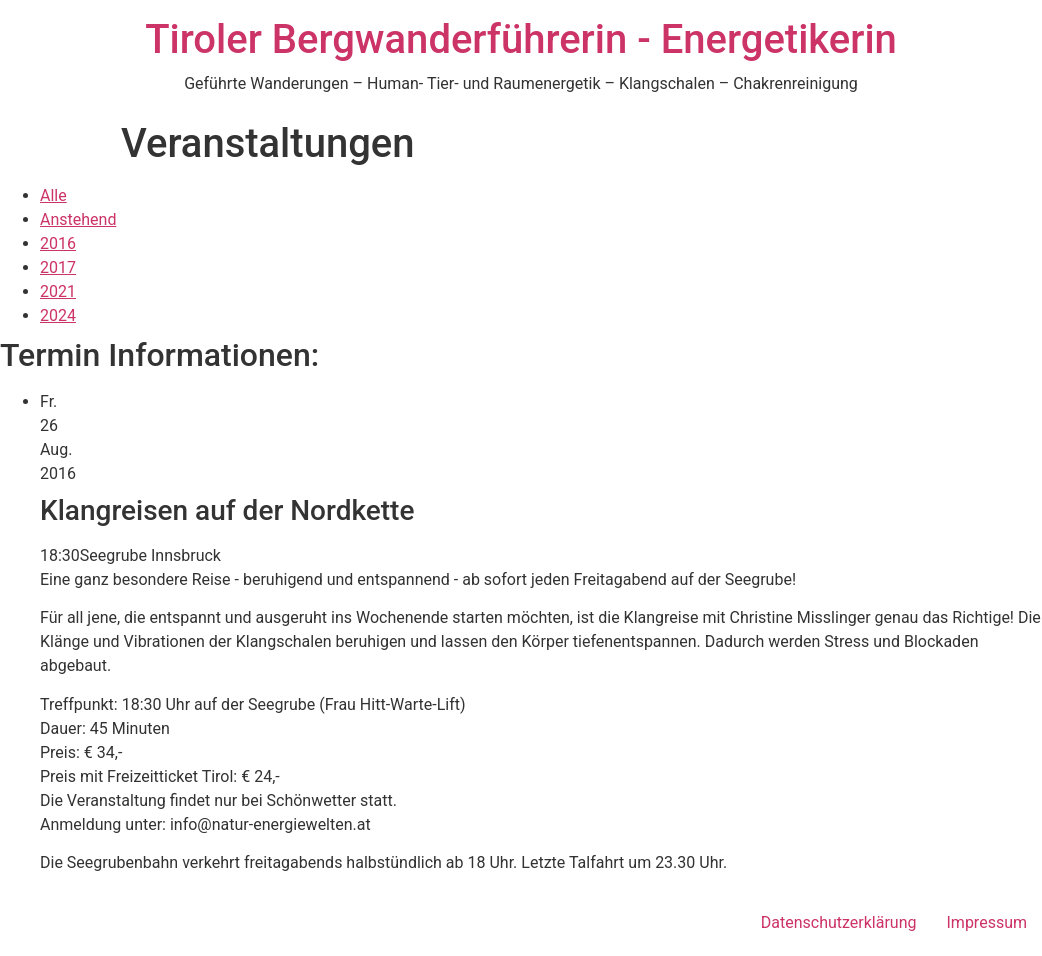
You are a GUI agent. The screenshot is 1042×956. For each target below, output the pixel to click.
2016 (58, 243)
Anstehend (78, 219)
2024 (58, 315)
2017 (58, 267)
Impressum (987, 922)
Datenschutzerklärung (839, 922)
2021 (58, 291)
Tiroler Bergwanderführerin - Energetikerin (521, 39)
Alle (53, 195)
